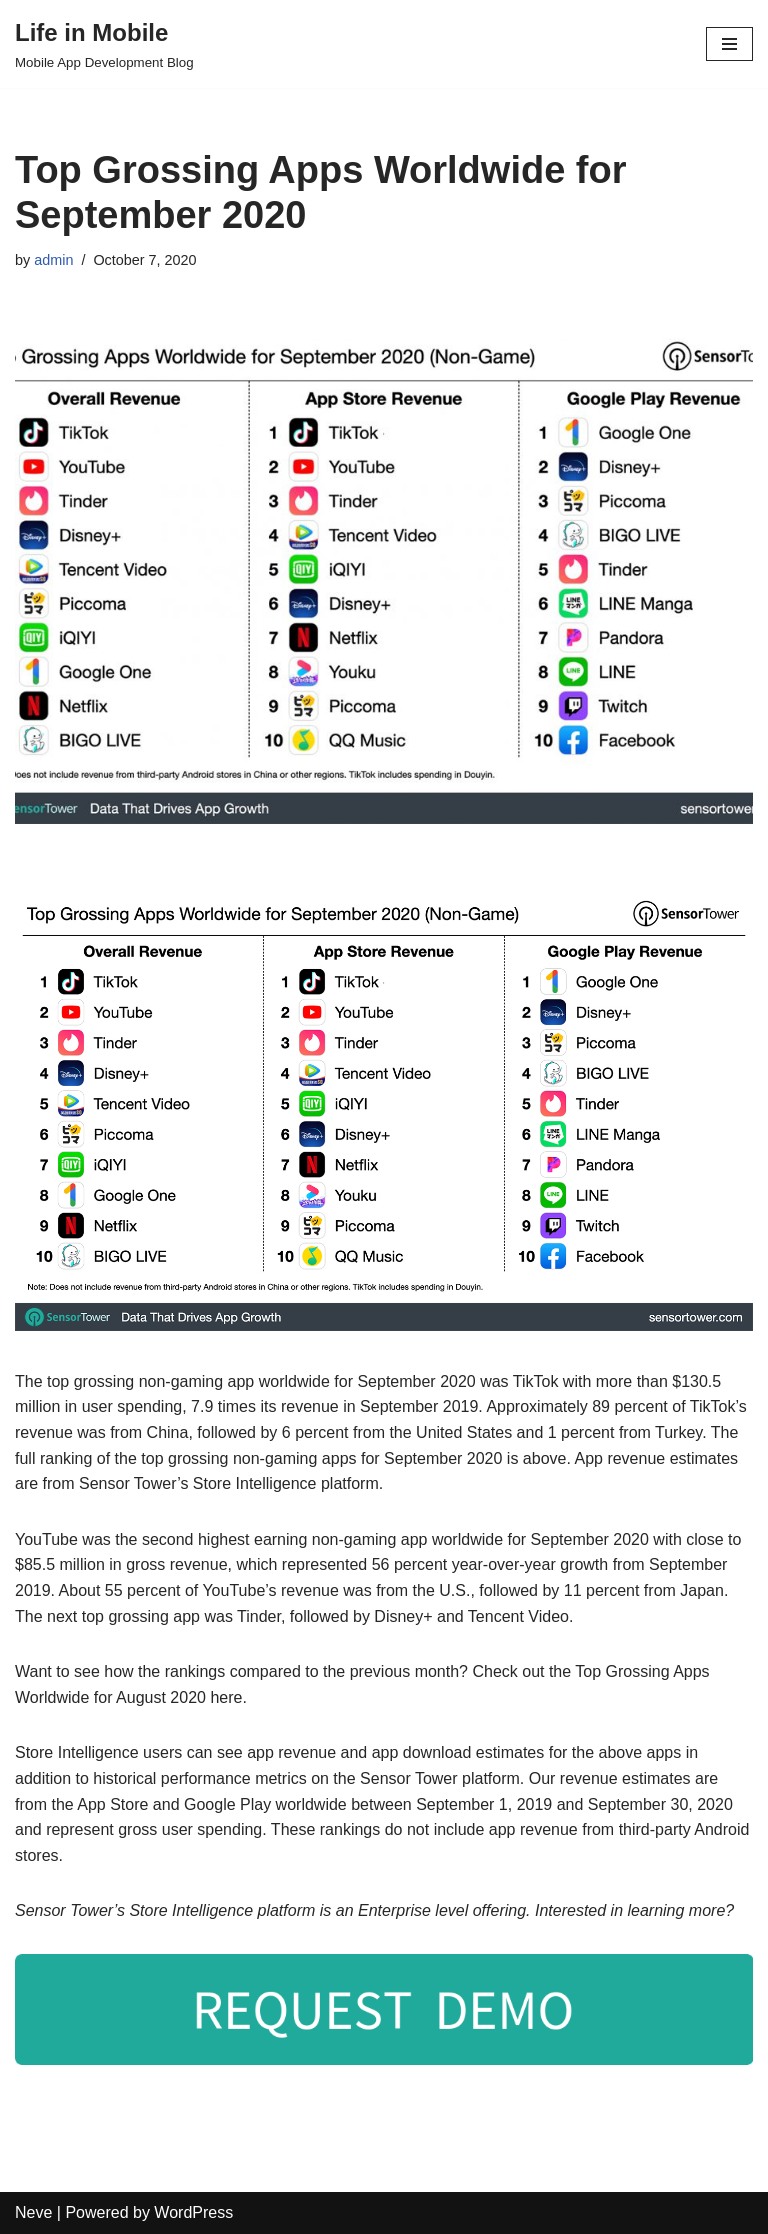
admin (53, 260)
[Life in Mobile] (104, 44)
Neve (33, 2212)
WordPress (193, 2212)
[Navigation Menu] (729, 44)
